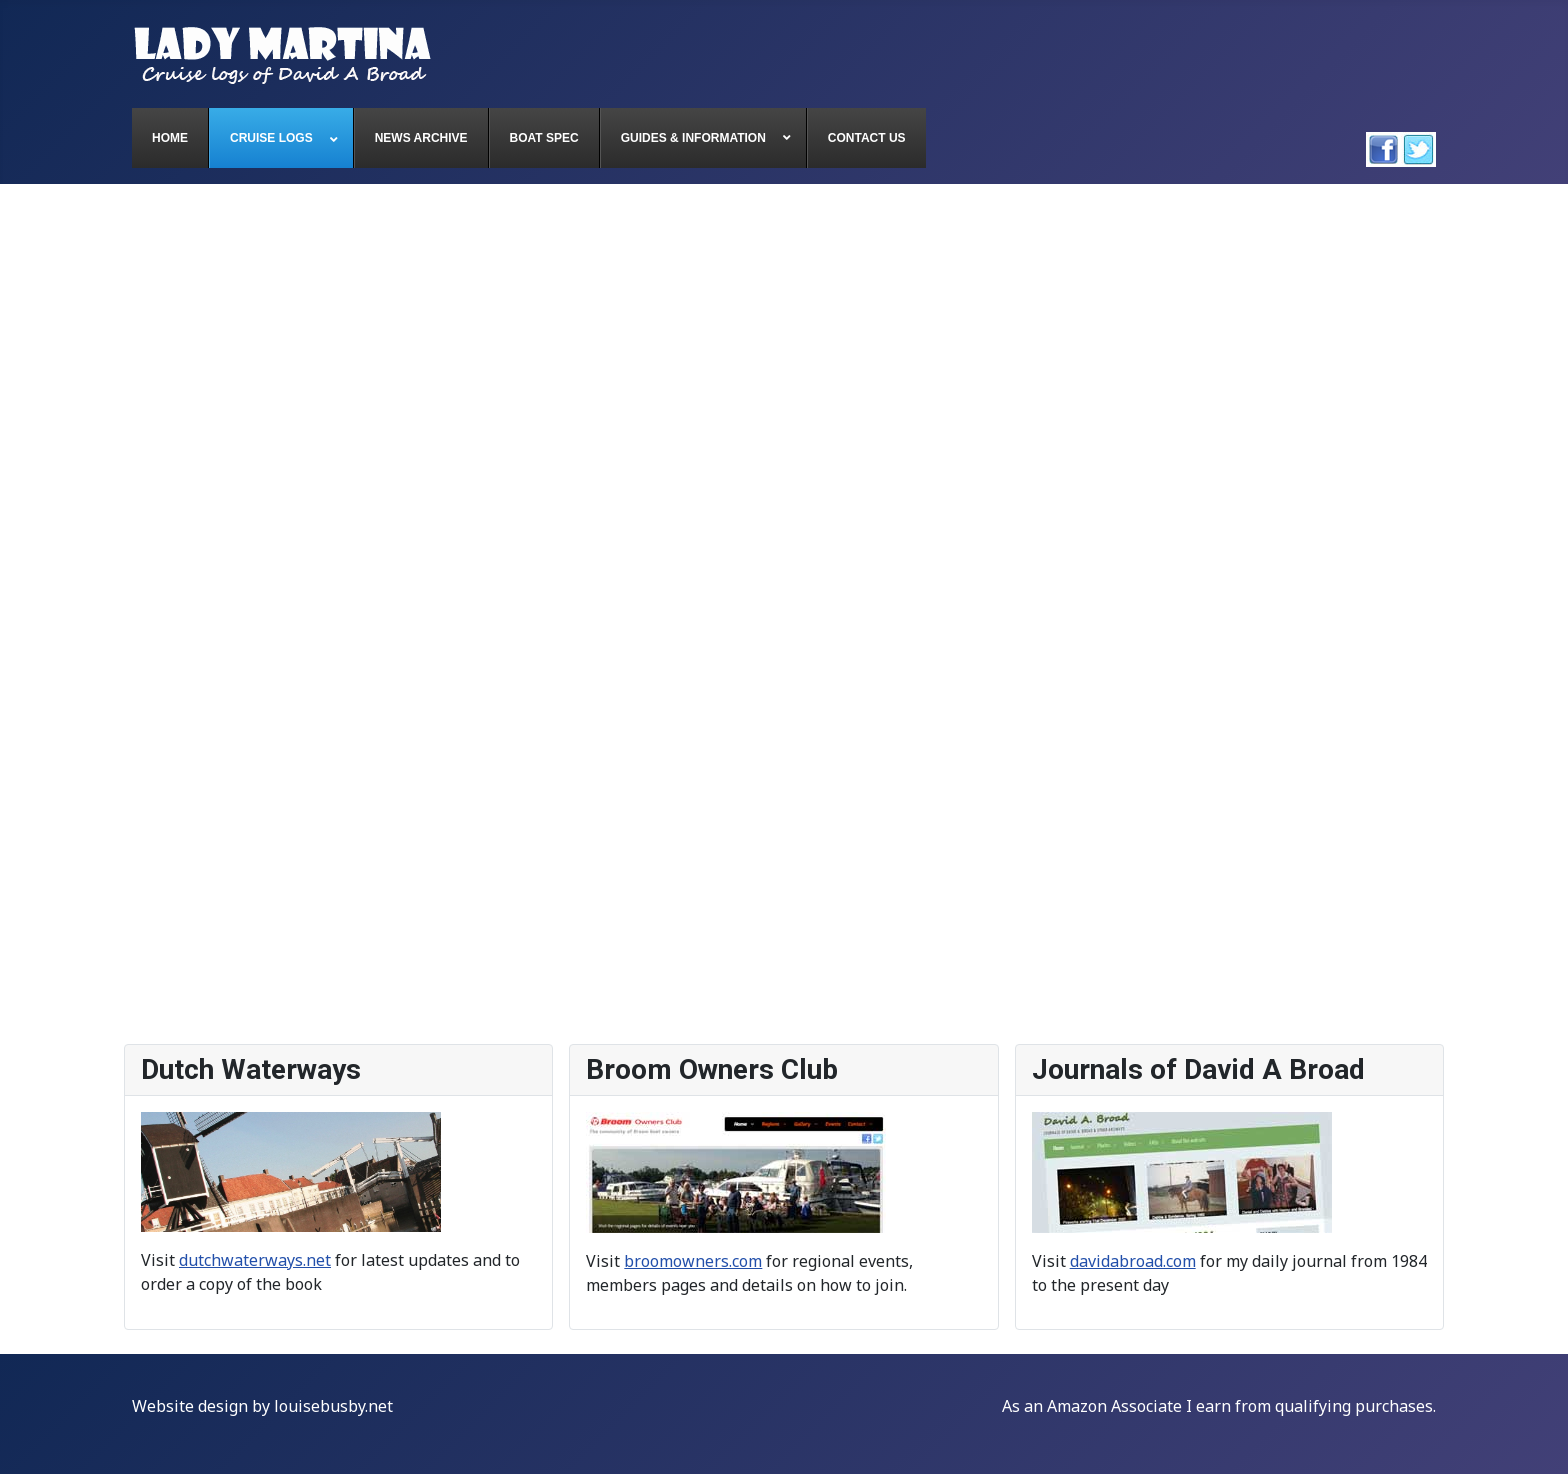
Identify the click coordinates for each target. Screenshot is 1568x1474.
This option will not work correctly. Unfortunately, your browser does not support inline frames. (784, 615)
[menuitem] (170, 138)
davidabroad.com (1133, 1261)
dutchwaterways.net (255, 1260)
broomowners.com (693, 1261)
